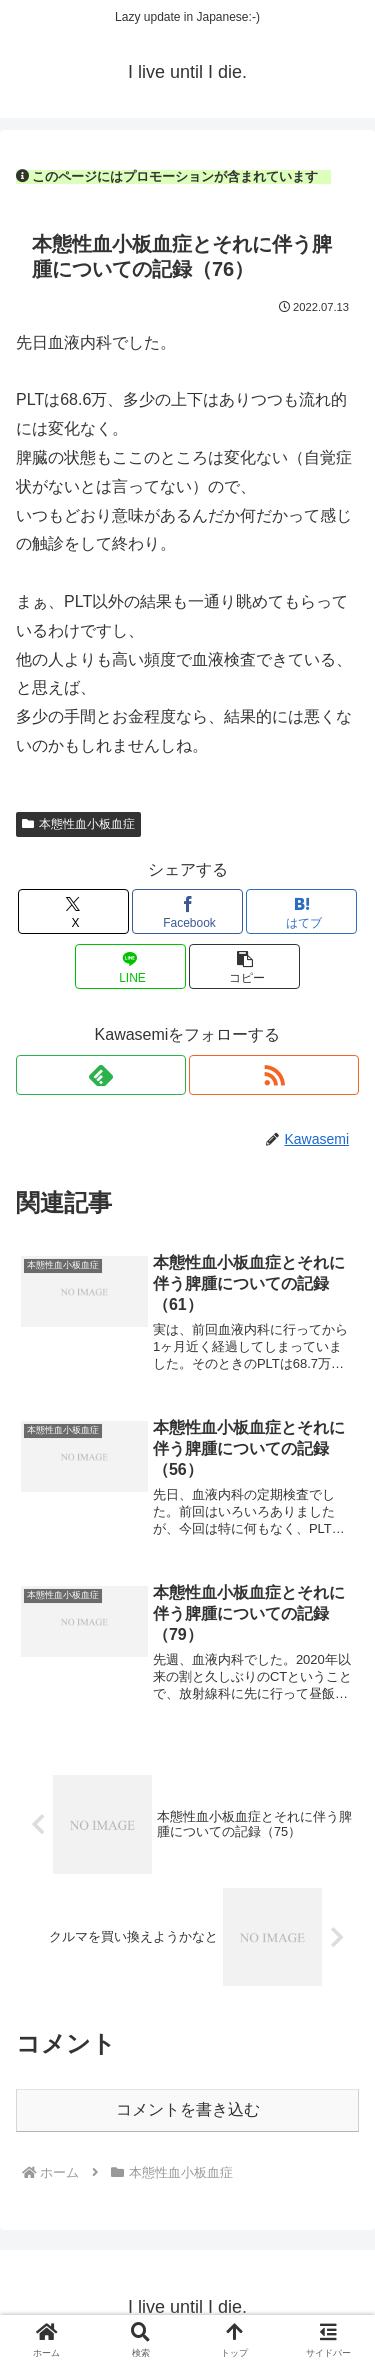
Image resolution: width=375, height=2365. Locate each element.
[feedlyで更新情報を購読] (101, 1075)
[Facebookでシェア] (187, 911)
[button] (244, 966)
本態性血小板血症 (78, 824)
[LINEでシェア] (130, 966)
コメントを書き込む (188, 2109)
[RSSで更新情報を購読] (274, 1075)
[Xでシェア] (73, 911)
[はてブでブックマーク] (301, 911)
